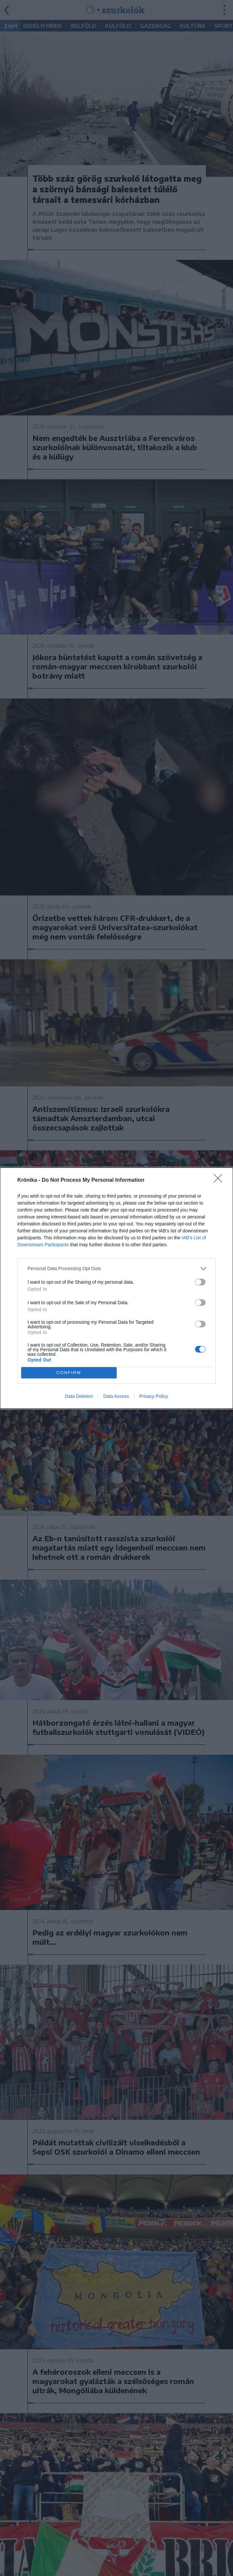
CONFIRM (69, 1372)
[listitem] (117, 1268)
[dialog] (116, 1288)
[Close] (220, 1180)
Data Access (116, 1396)
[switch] (200, 1282)
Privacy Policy (153, 1396)
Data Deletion (79, 1396)
